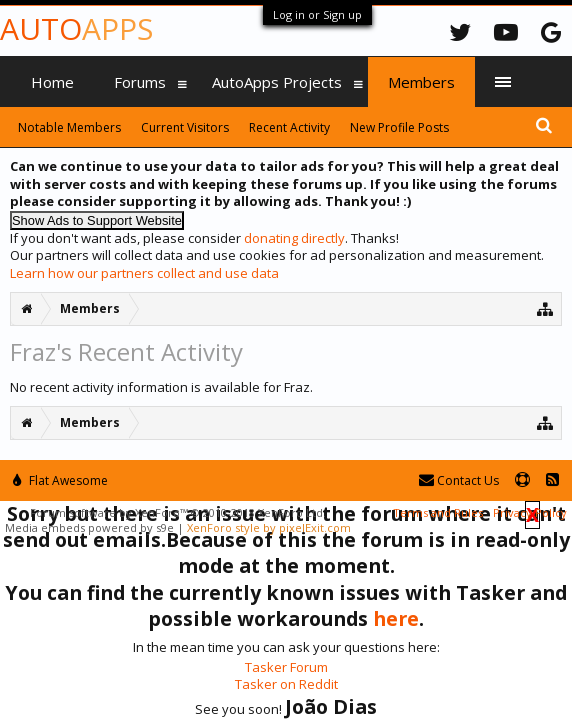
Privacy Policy (530, 512)
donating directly (294, 238)
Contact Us (459, 480)
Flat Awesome (60, 480)
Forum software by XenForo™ (178, 512)
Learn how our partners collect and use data (144, 273)
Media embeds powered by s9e (89, 527)
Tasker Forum (286, 667)
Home (52, 82)
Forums (140, 82)
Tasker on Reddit (286, 684)
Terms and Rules (438, 512)
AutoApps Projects (277, 82)
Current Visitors (185, 127)
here (396, 618)
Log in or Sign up (317, 14)
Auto (76, 28)
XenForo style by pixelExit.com (269, 527)
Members (421, 82)
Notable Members (69, 127)
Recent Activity (289, 127)
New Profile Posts (399, 127)
